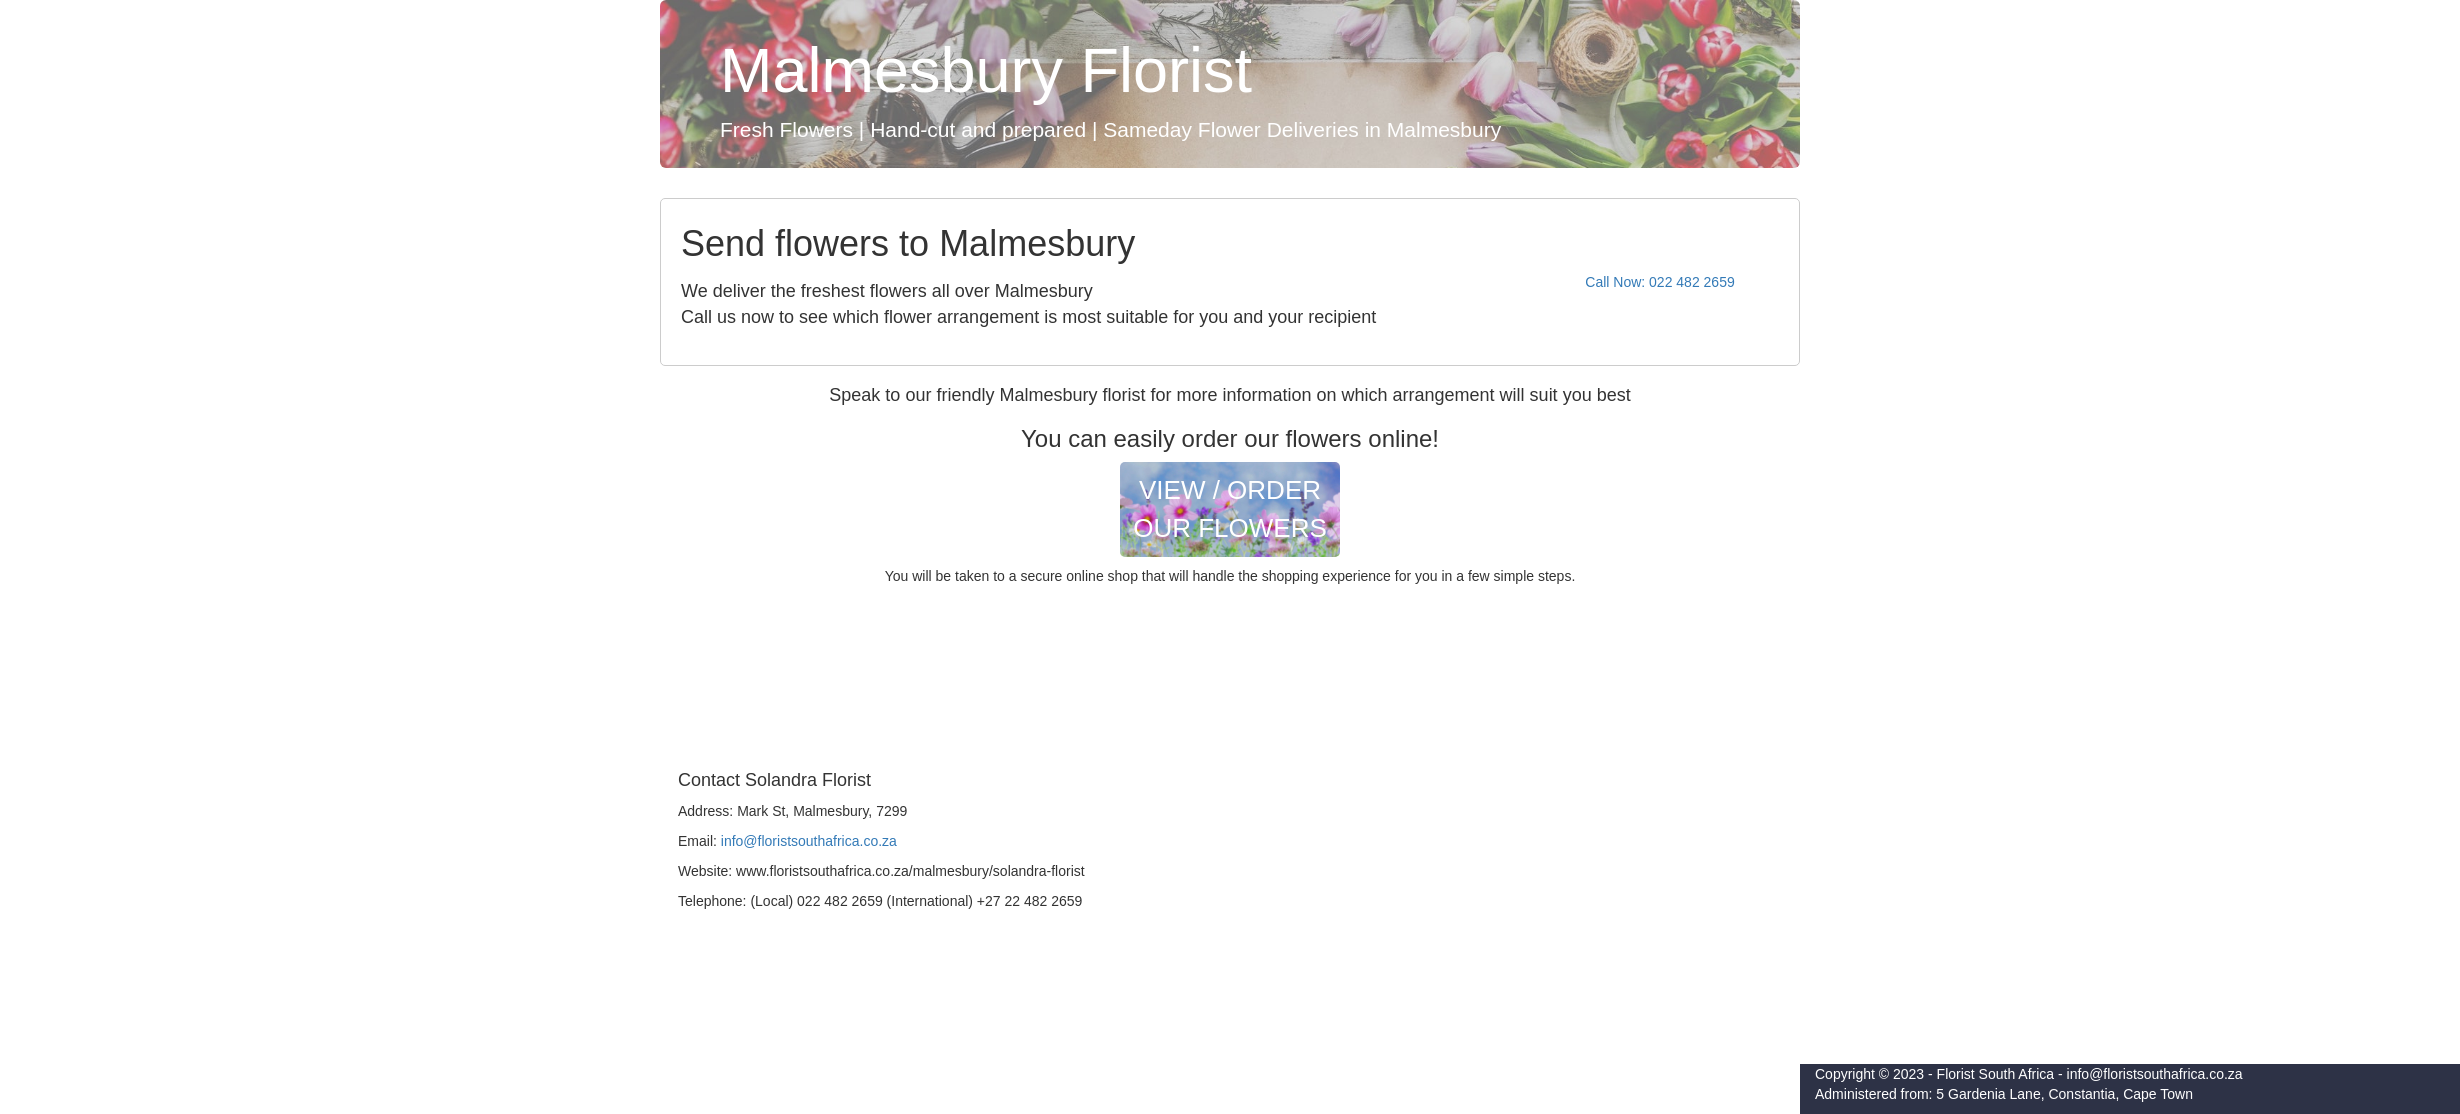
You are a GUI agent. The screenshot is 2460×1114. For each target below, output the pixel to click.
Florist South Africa (1996, 1074)
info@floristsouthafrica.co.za (809, 841)
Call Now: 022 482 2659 (1659, 282)
